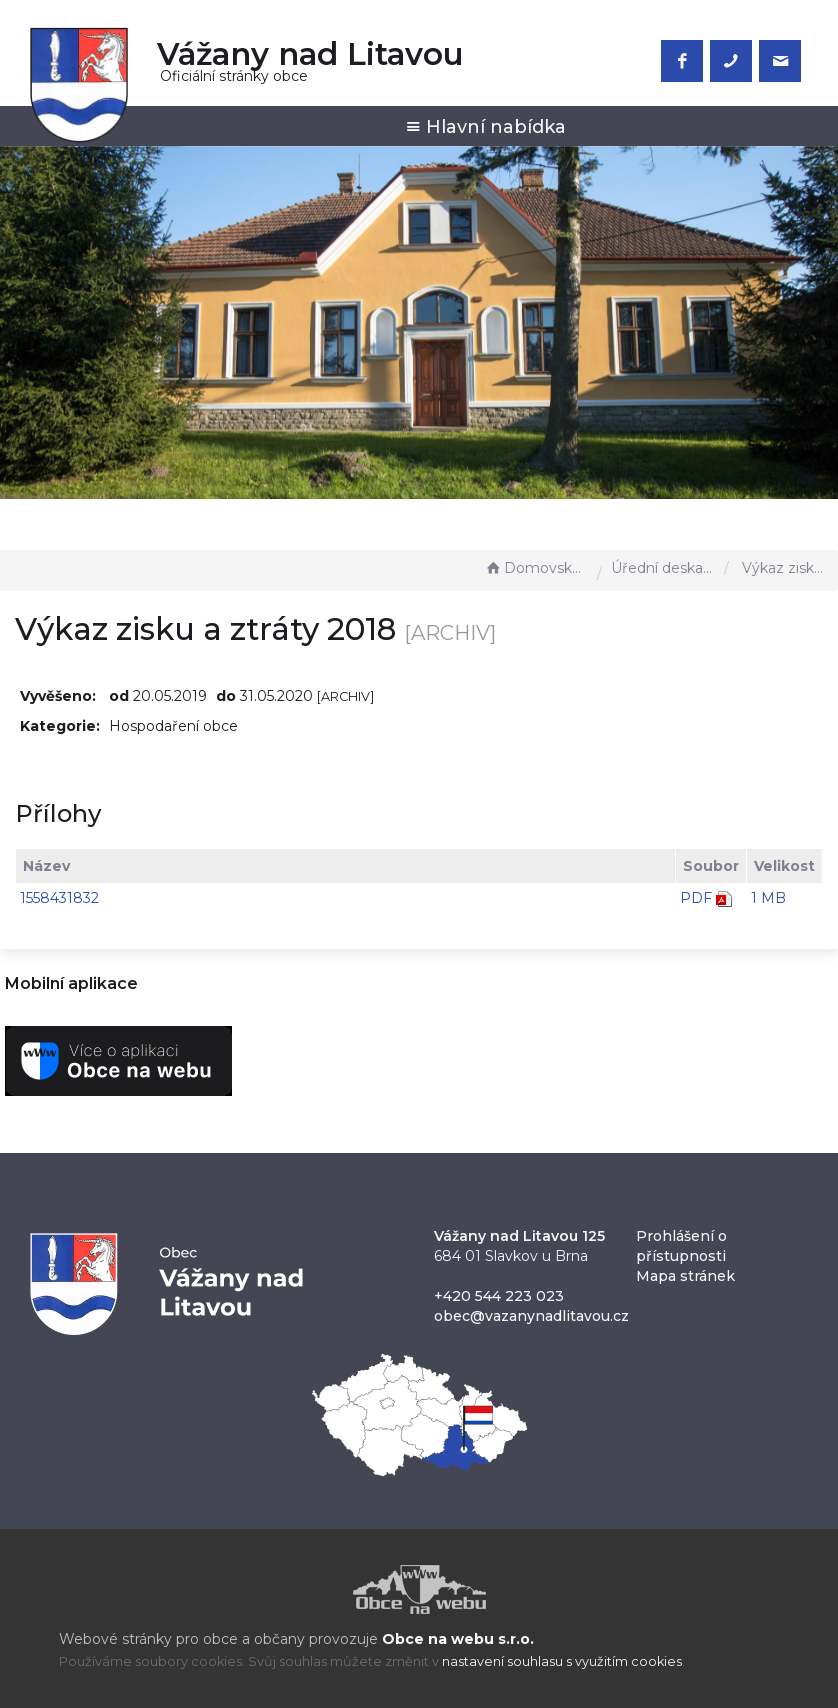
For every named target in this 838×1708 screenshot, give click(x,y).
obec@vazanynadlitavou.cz (531, 1316)
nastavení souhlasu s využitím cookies (562, 1661)
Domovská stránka (536, 568)
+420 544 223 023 (499, 1296)
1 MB (768, 898)
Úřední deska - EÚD (663, 568)
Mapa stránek (685, 1276)
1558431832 (59, 898)
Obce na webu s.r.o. (458, 1639)
